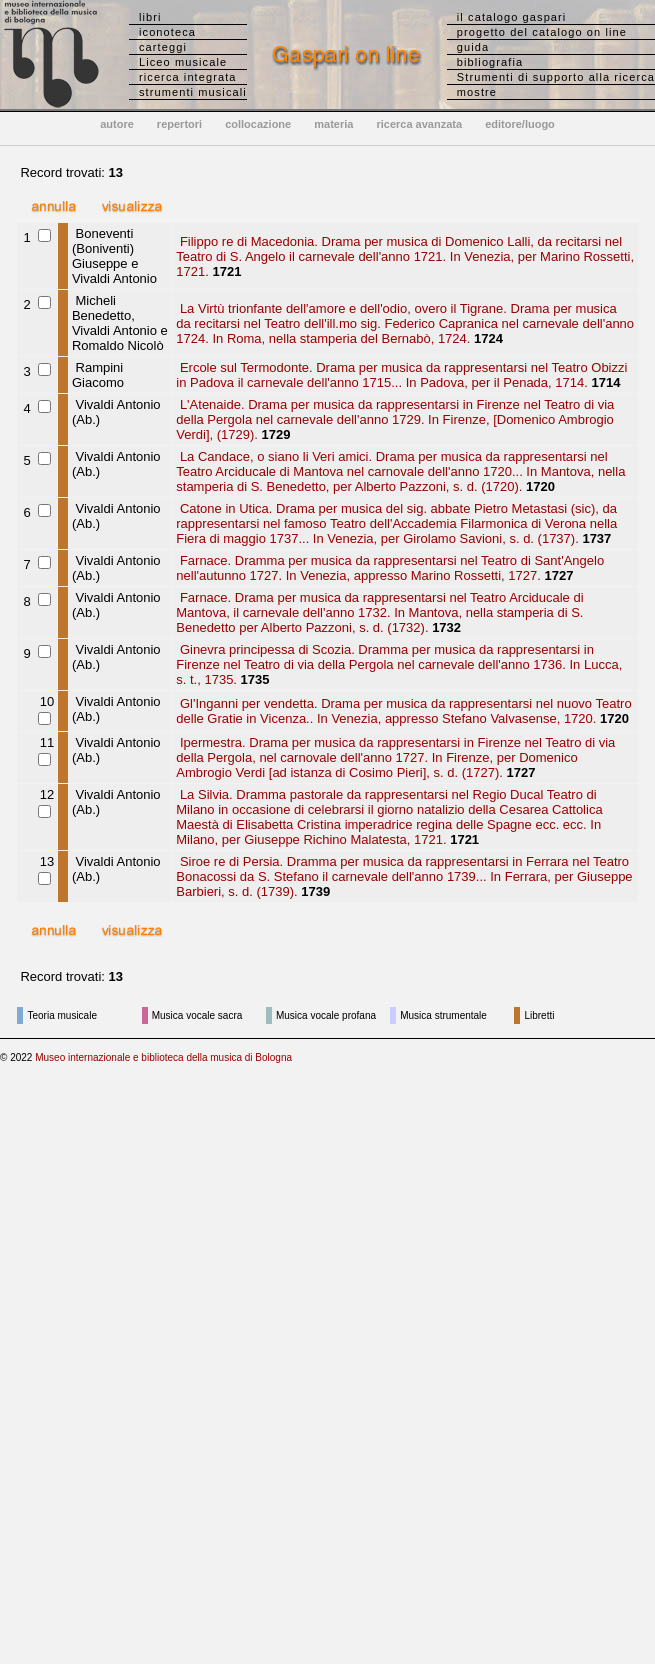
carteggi (163, 47)
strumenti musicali (193, 92)
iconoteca (167, 32)
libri (150, 17)
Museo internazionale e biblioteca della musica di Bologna (163, 1057)
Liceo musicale (183, 62)
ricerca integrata (188, 77)
